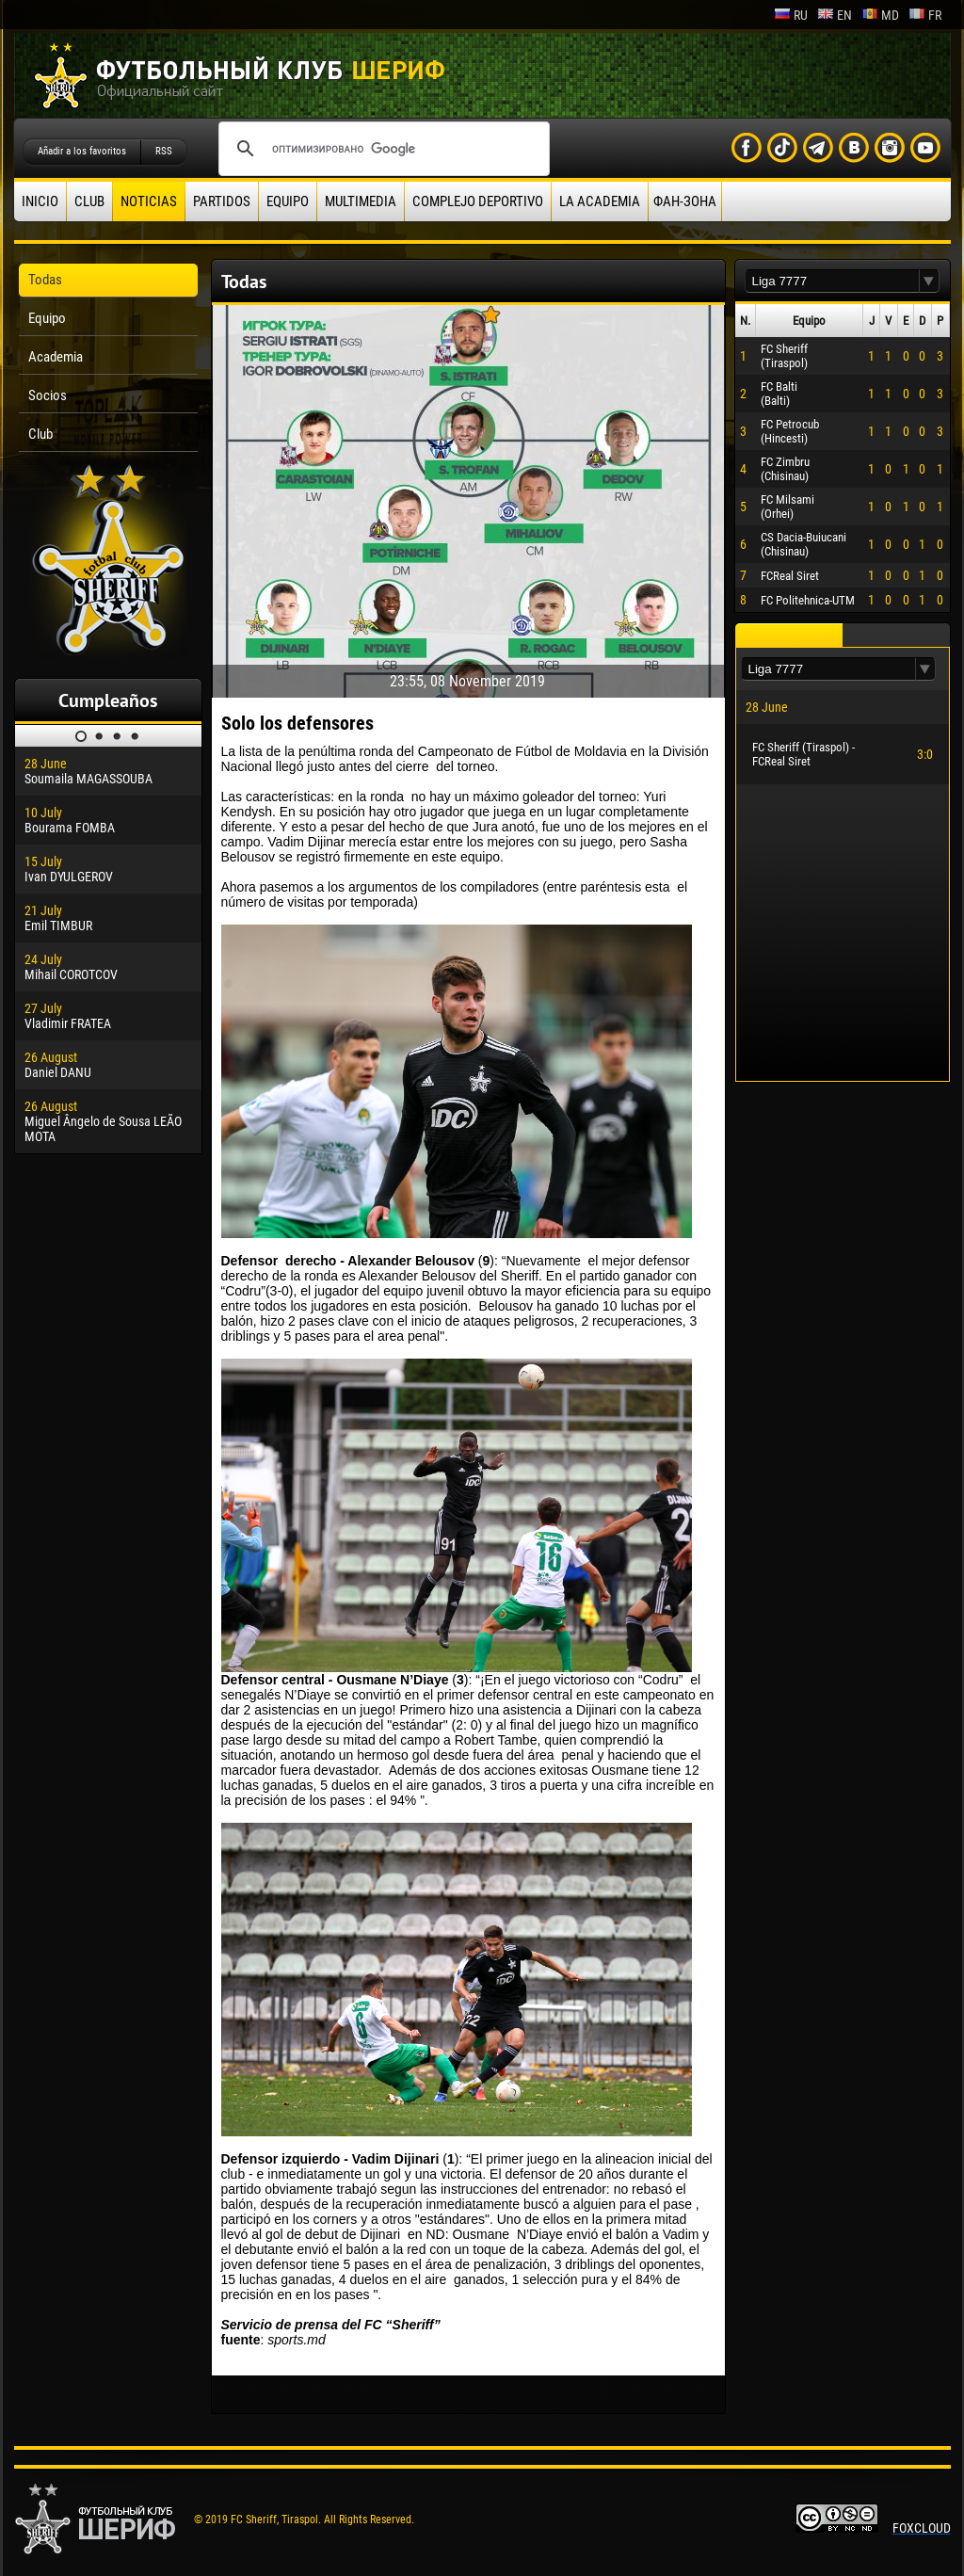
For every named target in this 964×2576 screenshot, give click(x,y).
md (880, 15)
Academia (55, 356)
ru (791, 15)
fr (924, 15)
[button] (929, 281)
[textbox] (832, 281)
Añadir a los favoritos (82, 151)
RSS (163, 151)
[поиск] (381, 148)
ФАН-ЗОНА (684, 201)
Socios (47, 395)
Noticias (148, 201)
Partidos (221, 201)
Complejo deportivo (477, 201)
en (834, 15)
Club (89, 201)
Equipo (287, 201)
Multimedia (360, 201)
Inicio (40, 201)
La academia (599, 201)
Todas (45, 279)
